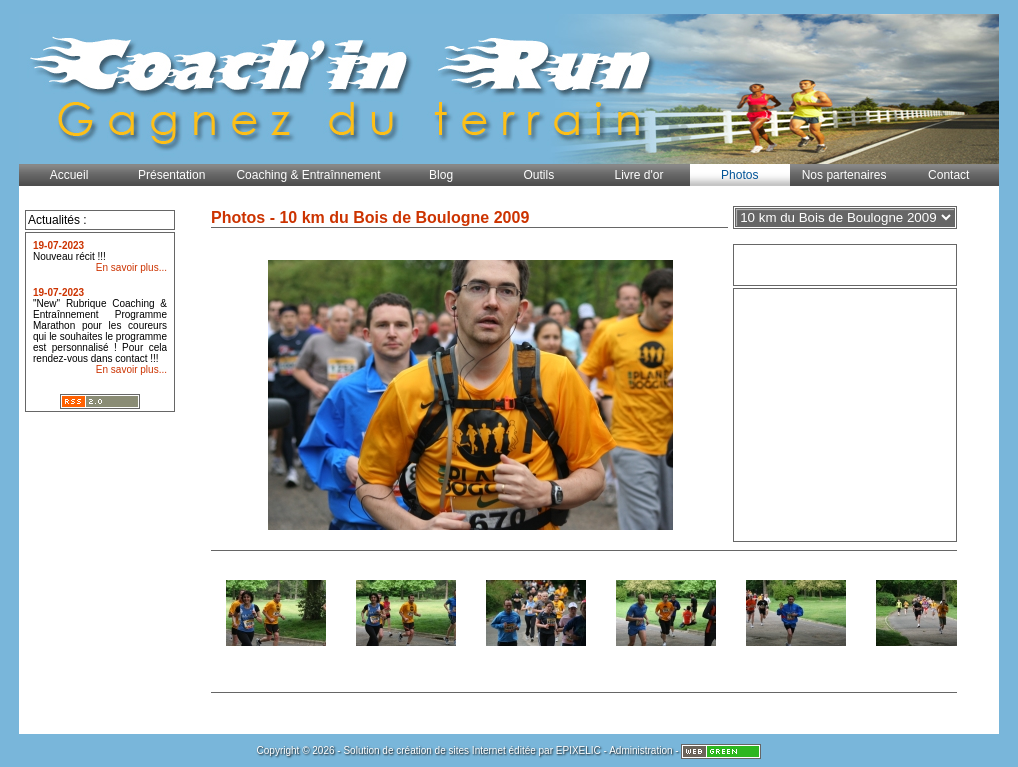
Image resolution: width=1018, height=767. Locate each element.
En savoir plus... (131, 267)
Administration (640, 750)
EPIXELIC (578, 750)
